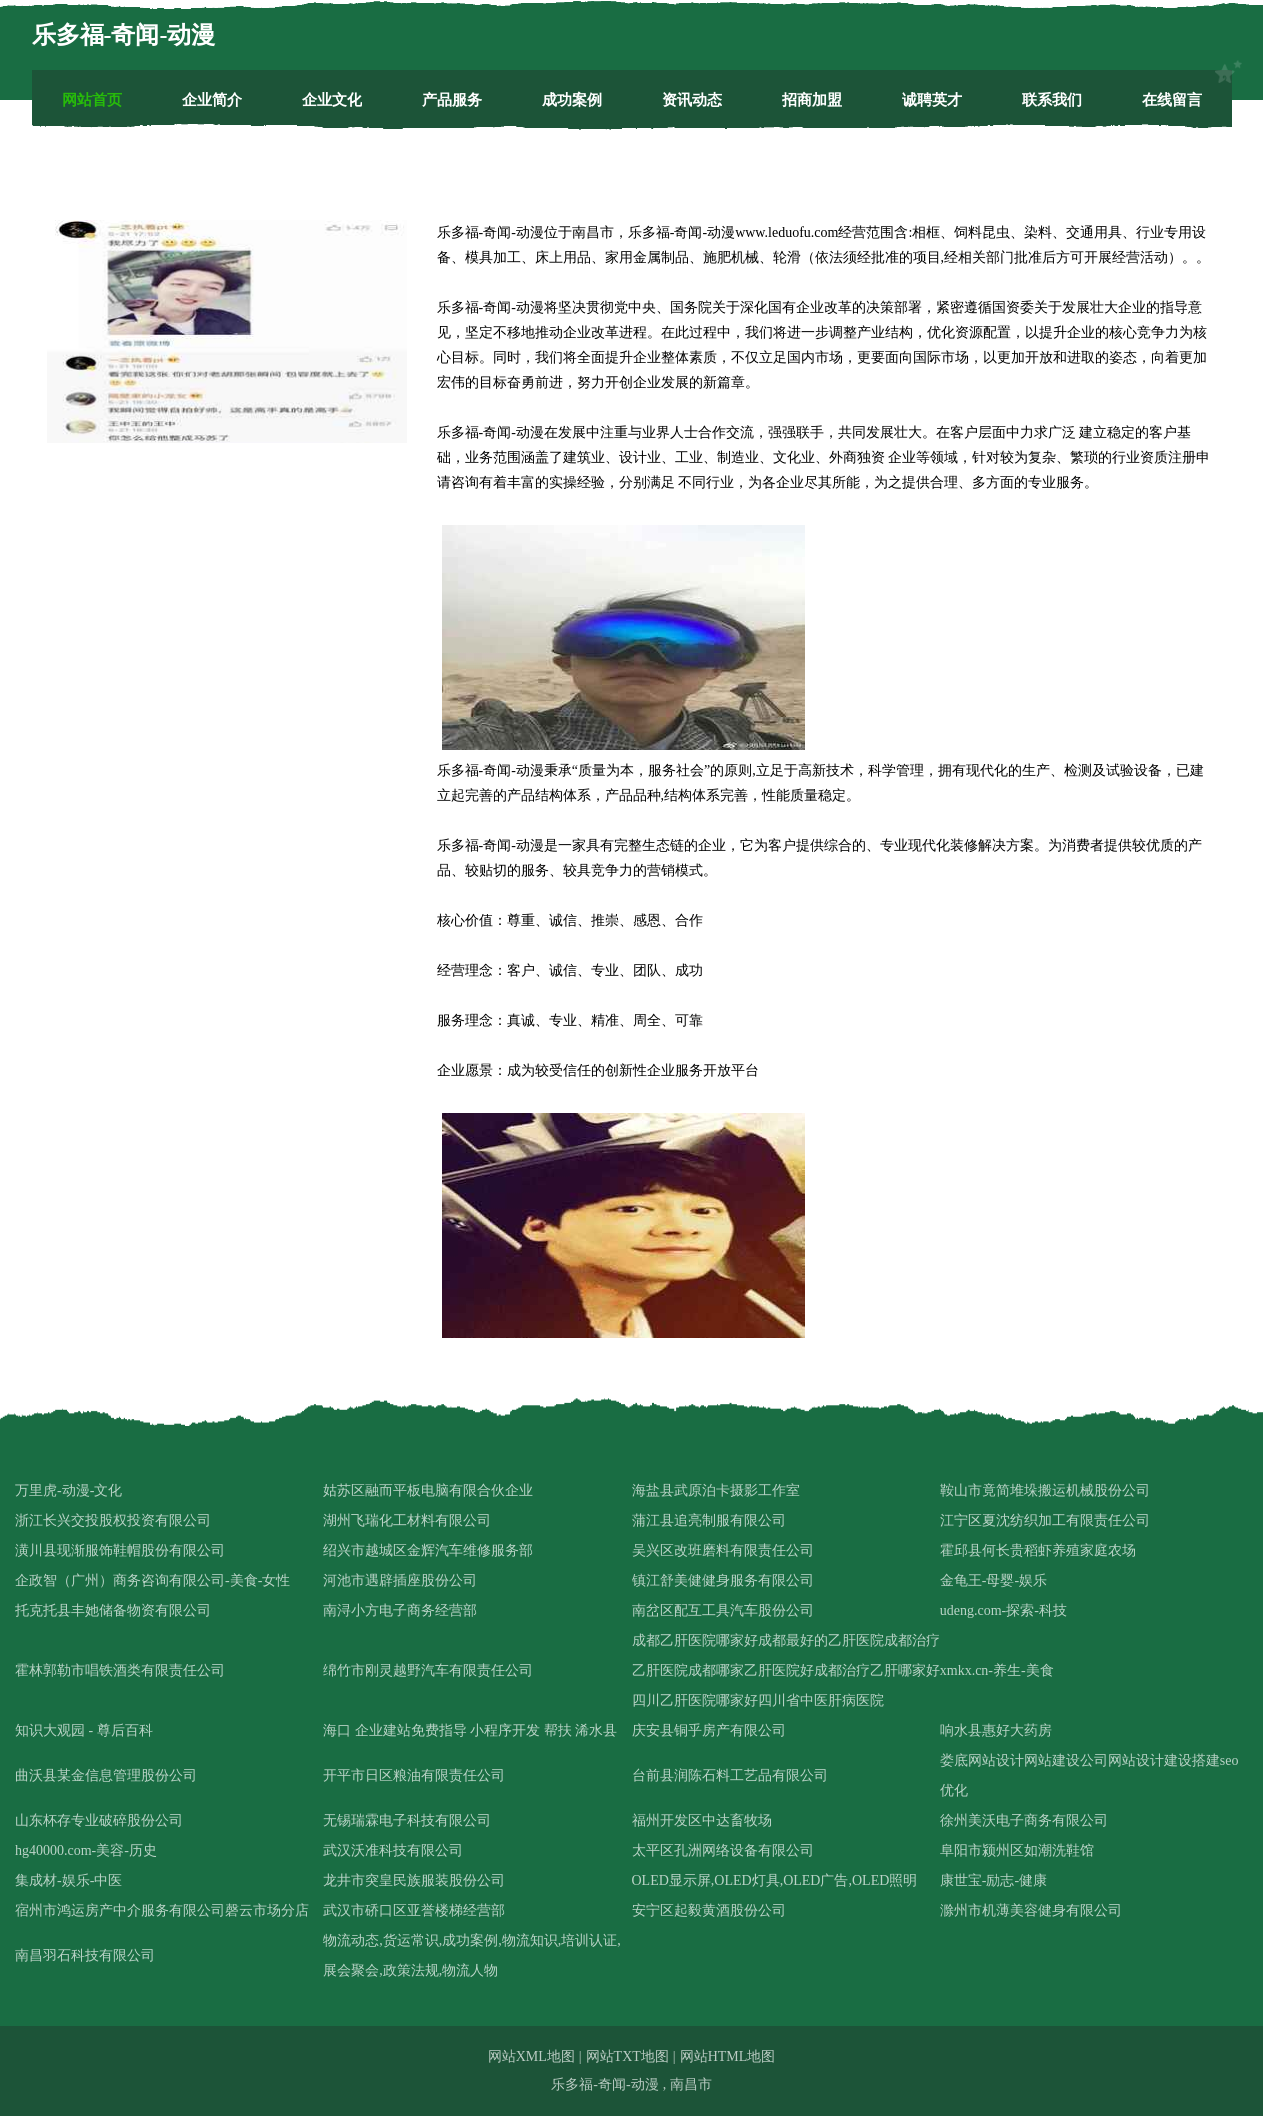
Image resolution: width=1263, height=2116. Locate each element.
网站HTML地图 (728, 2056)
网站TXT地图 (627, 2056)
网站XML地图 (531, 2056)
